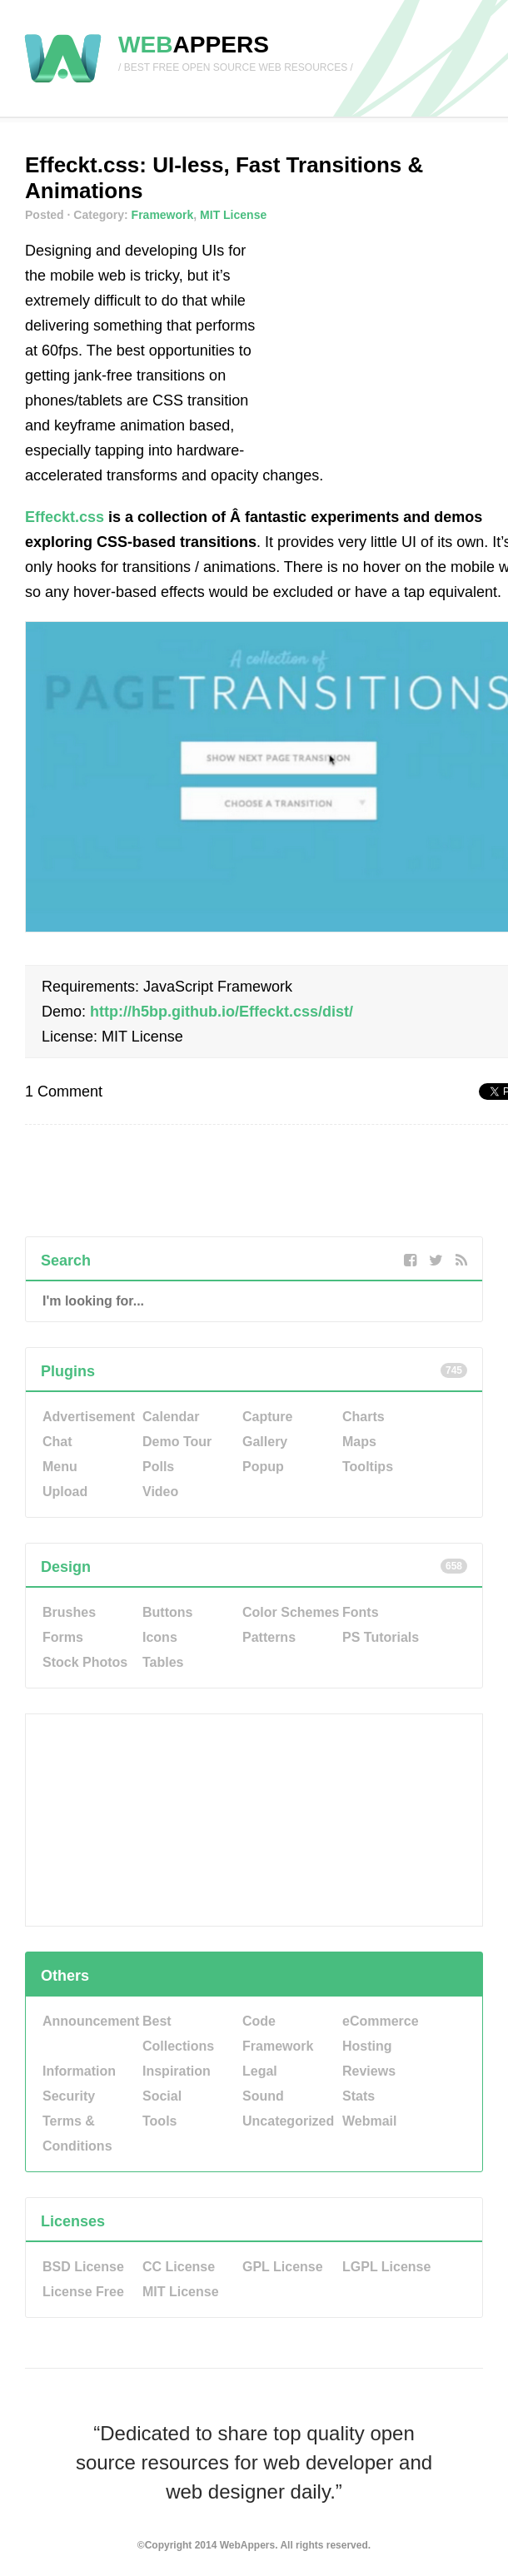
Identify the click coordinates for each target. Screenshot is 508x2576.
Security (68, 2096)
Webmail (369, 2121)
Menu (59, 1467)
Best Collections (178, 2033)
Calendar (170, 1417)
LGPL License (386, 2267)
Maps (359, 1442)
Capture (267, 1417)
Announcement (90, 2021)
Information (79, 2071)
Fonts (360, 1612)
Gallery (264, 1442)
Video (160, 1491)
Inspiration (176, 2071)
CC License (178, 2267)
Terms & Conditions (77, 2133)
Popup (263, 1467)
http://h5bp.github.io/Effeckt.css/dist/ (221, 1011)
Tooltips (367, 1467)
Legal (259, 2071)
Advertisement (88, 1417)
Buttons (167, 1612)
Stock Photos (84, 1662)
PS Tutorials (380, 1637)
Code (259, 2021)
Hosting (367, 2046)
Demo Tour (177, 1442)
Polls (158, 1467)
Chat (57, 1442)
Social (162, 2096)
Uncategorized (288, 2121)
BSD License (83, 2267)
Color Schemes (290, 1612)
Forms (62, 1637)
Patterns (269, 1637)
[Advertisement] (395, 342)
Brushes (69, 1612)
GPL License (282, 2267)
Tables (163, 1662)
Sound (263, 2096)
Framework (163, 214)
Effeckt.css (64, 517)
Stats (358, 2096)
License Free (83, 2292)
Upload (64, 1491)
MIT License (233, 214)
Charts (363, 1417)
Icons (159, 1637)
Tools (159, 2121)
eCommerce (380, 2021)
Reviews (369, 2071)
